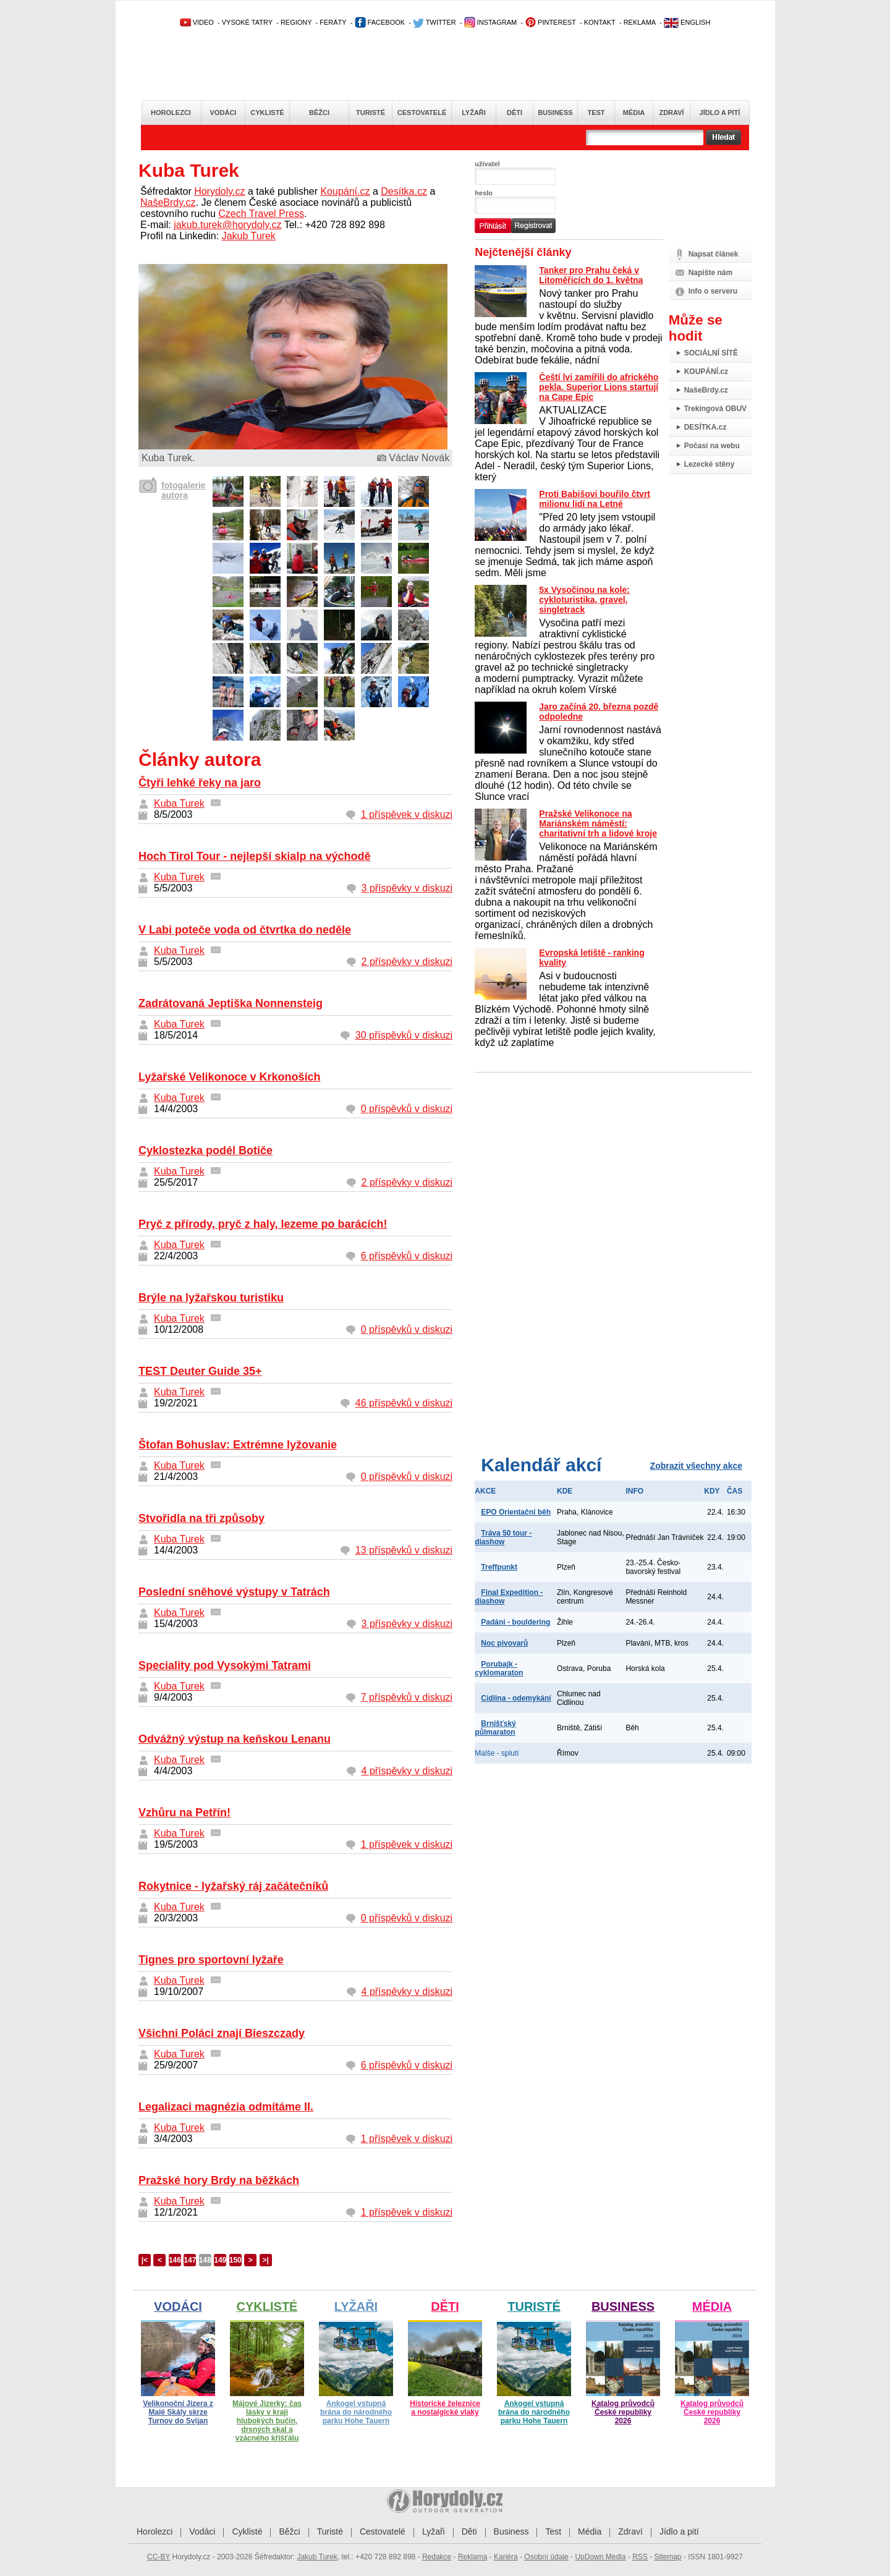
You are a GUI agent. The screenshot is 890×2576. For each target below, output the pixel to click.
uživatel (487, 164)
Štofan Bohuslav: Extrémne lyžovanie (237, 1445)
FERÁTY (333, 22)
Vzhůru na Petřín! (184, 1812)
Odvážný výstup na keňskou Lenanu (234, 1739)
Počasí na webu (712, 445)
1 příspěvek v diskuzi (407, 814)
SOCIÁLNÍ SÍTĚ (711, 353)
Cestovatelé (421, 112)
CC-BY (158, 2557)
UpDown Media (600, 2557)
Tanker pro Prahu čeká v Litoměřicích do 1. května (591, 275)
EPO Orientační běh (516, 1512)
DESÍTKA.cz (705, 427)
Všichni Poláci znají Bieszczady (221, 2033)
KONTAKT (600, 22)
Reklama (472, 2557)
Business (555, 112)
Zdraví (671, 112)
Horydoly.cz (219, 191)
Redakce (436, 2557)
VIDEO (197, 22)
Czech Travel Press (261, 213)
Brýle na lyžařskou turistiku (211, 1297)
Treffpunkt (499, 1567)
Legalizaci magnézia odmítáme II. (225, 2107)
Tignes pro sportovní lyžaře (211, 1959)
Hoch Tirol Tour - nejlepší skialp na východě (254, 856)
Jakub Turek (249, 236)
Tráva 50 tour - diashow (503, 1537)
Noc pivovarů (504, 1643)
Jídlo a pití (720, 112)
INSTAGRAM (490, 22)
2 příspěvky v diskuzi (407, 961)
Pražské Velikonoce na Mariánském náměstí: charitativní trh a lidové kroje (598, 823)
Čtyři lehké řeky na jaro (199, 782)
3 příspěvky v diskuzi (407, 888)
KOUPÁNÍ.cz (706, 371)
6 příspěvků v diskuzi (407, 1256)
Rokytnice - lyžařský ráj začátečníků (233, 1886)
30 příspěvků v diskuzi (403, 1035)
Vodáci (223, 112)
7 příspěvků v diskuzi (407, 1697)
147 (190, 2260)
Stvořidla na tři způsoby (201, 1518)
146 (175, 2260)
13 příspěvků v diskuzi (403, 1550)
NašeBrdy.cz (168, 202)
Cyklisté (267, 112)
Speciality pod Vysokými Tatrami (224, 1665)
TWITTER (434, 22)
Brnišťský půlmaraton (495, 1727)
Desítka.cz (404, 191)
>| (265, 2260)
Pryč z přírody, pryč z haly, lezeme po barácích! (262, 1224)
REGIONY (296, 22)
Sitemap (667, 2557)
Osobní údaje (546, 2557)
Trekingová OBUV (715, 408)
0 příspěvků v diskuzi (407, 1108)
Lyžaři (474, 112)
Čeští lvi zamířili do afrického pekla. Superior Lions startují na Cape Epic (598, 387)
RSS (640, 2557)
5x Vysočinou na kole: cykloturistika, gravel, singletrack (584, 599)
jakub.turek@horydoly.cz (227, 224)
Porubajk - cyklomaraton (499, 1668)
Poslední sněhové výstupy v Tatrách (234, 1592)
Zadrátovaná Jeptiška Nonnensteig (230, 1003)
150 (235, 2260)
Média (634, 112)
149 (220, 2260)
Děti (514, 112)
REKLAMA (640, 22)
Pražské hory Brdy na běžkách (218, 2180)
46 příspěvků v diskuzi (403, 1403)
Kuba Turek (179, 803)
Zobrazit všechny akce (696, 1466)
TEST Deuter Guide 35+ (200, 1371)
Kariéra (506, 2557)
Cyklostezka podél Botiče (205, 1150)
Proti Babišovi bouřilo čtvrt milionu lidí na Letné (594, 499)
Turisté (370, 112)
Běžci (319, 112)
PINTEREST (550, 22)
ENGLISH (687, 22)
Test (595, 112)
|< (145, 2260)
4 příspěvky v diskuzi (407, 1771)
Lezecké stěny (709, 464)
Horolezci (171, 112)
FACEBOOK (380, 22)
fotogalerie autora (183, 490)
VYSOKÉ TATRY (247, 22)
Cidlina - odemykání (516, 1698)
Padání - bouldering (515, 1622)
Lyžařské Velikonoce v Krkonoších (229, 1077)
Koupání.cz (345, 191)
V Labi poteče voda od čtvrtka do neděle (244, 930)
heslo (484, 193)
